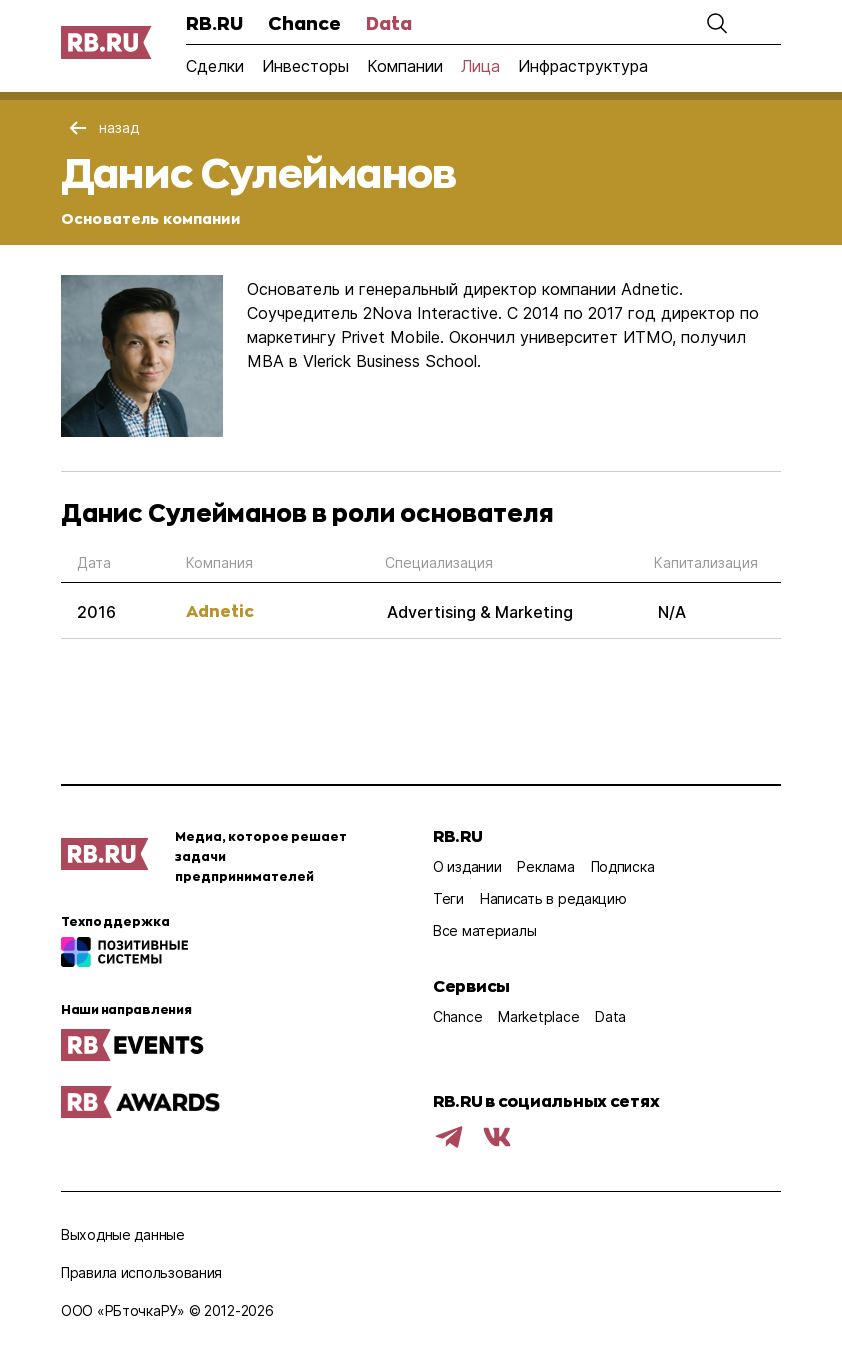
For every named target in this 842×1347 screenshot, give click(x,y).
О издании (467, 866)
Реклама (545, 866)
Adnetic (220, 610)
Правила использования (141, 1272)
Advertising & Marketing (480, 612)
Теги (448, 898)
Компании (405, 66)
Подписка (623, 866)
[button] (717, 23)
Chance (304, 23)
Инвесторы (305, 66)
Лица (480, 66)
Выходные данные (123, 1234)
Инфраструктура (583, 66)
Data (389, 23)
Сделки (215, 66)
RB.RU (214, 23)
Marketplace (538, 1016)
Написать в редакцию (553, 898)
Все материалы (484, 930)
